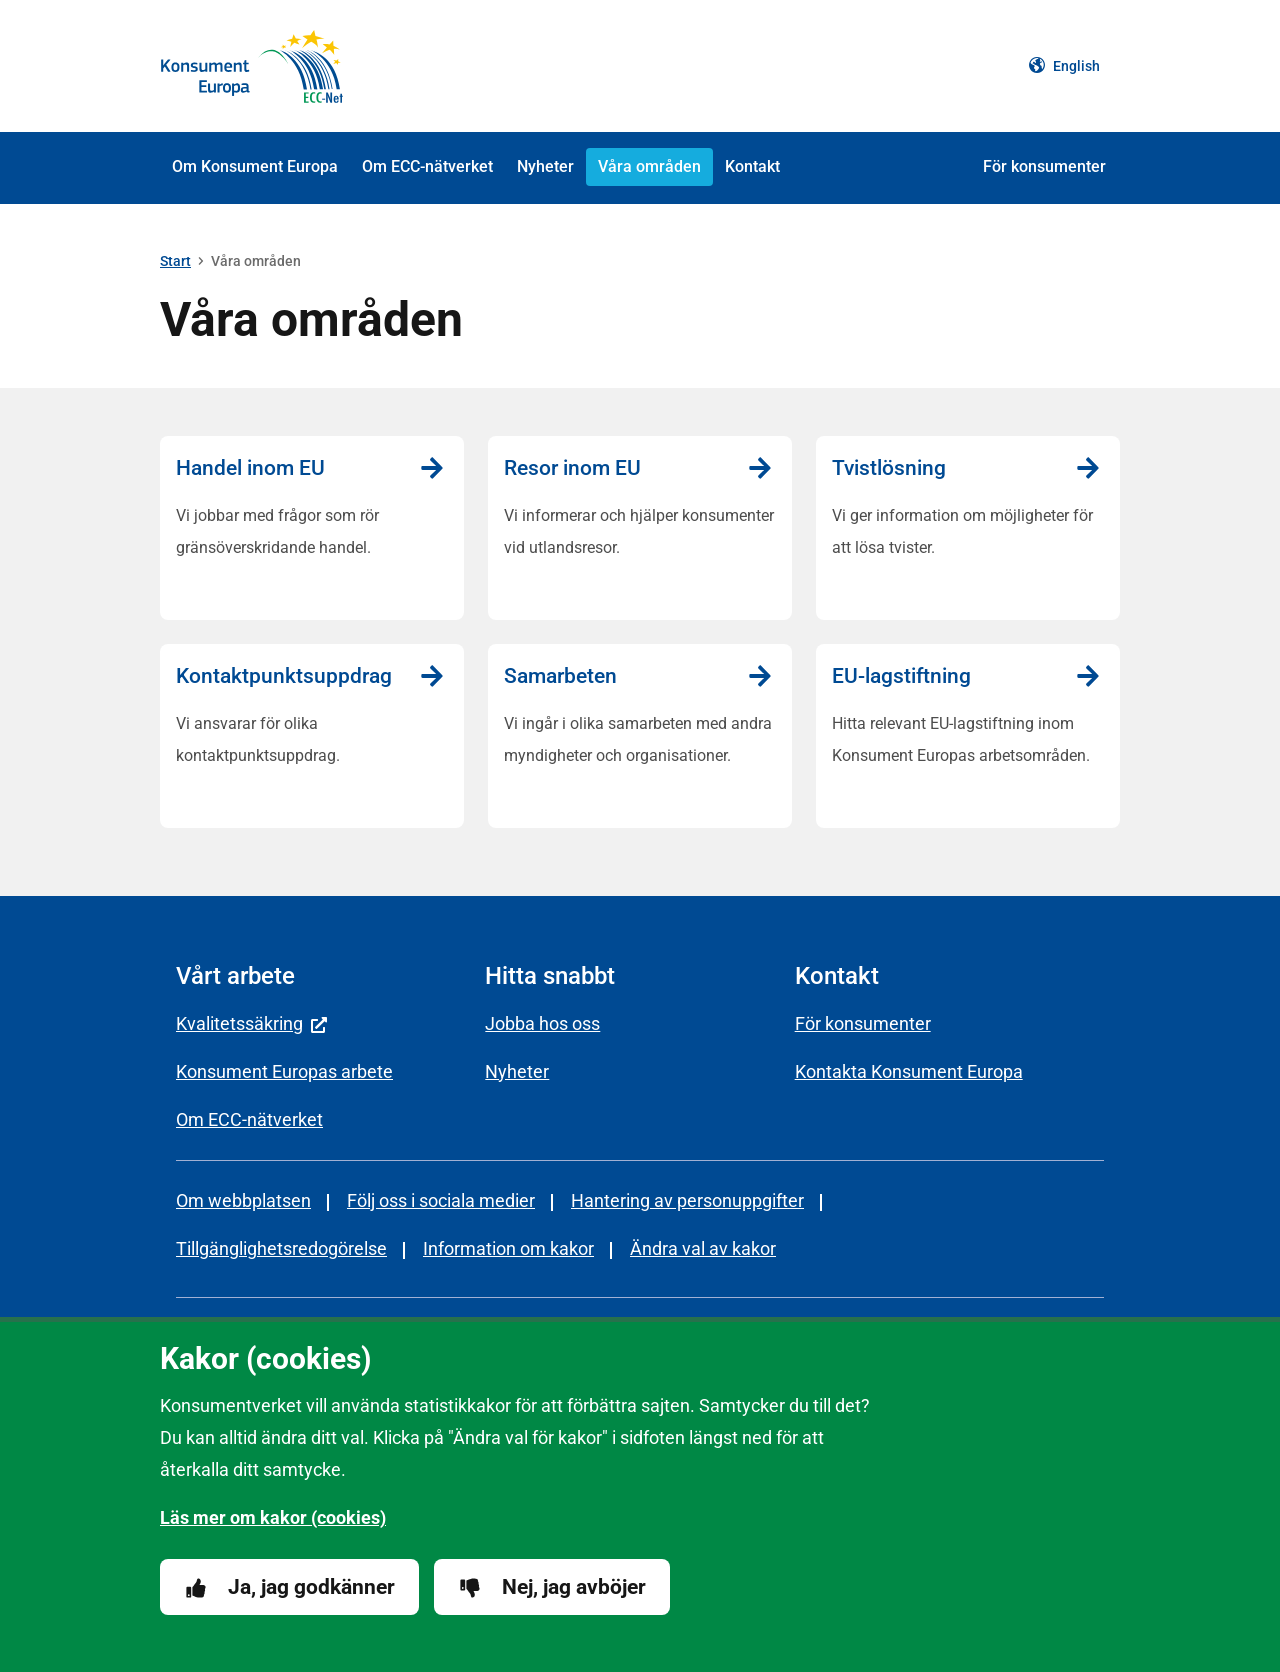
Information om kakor (508, 1248)
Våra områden (649, 166)
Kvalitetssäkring (251, 1023)
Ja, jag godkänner (289, 1587)
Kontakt (752, 166)
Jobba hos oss (542, 1023)
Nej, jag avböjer (552, 1587)
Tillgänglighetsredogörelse (281, 1248)
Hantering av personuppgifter (687, 1200)
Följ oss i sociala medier (441, 1200)
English (1064, 65)
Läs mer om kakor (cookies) (273, 1517)
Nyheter (545, 166)
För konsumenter (1044, 166)
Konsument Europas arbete (284, 1071)
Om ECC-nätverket (427, 166)
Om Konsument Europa (255, 166)
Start (175, 261)
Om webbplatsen (243, 1200)
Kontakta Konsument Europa (909, 1071)
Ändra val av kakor (703, 1248)
